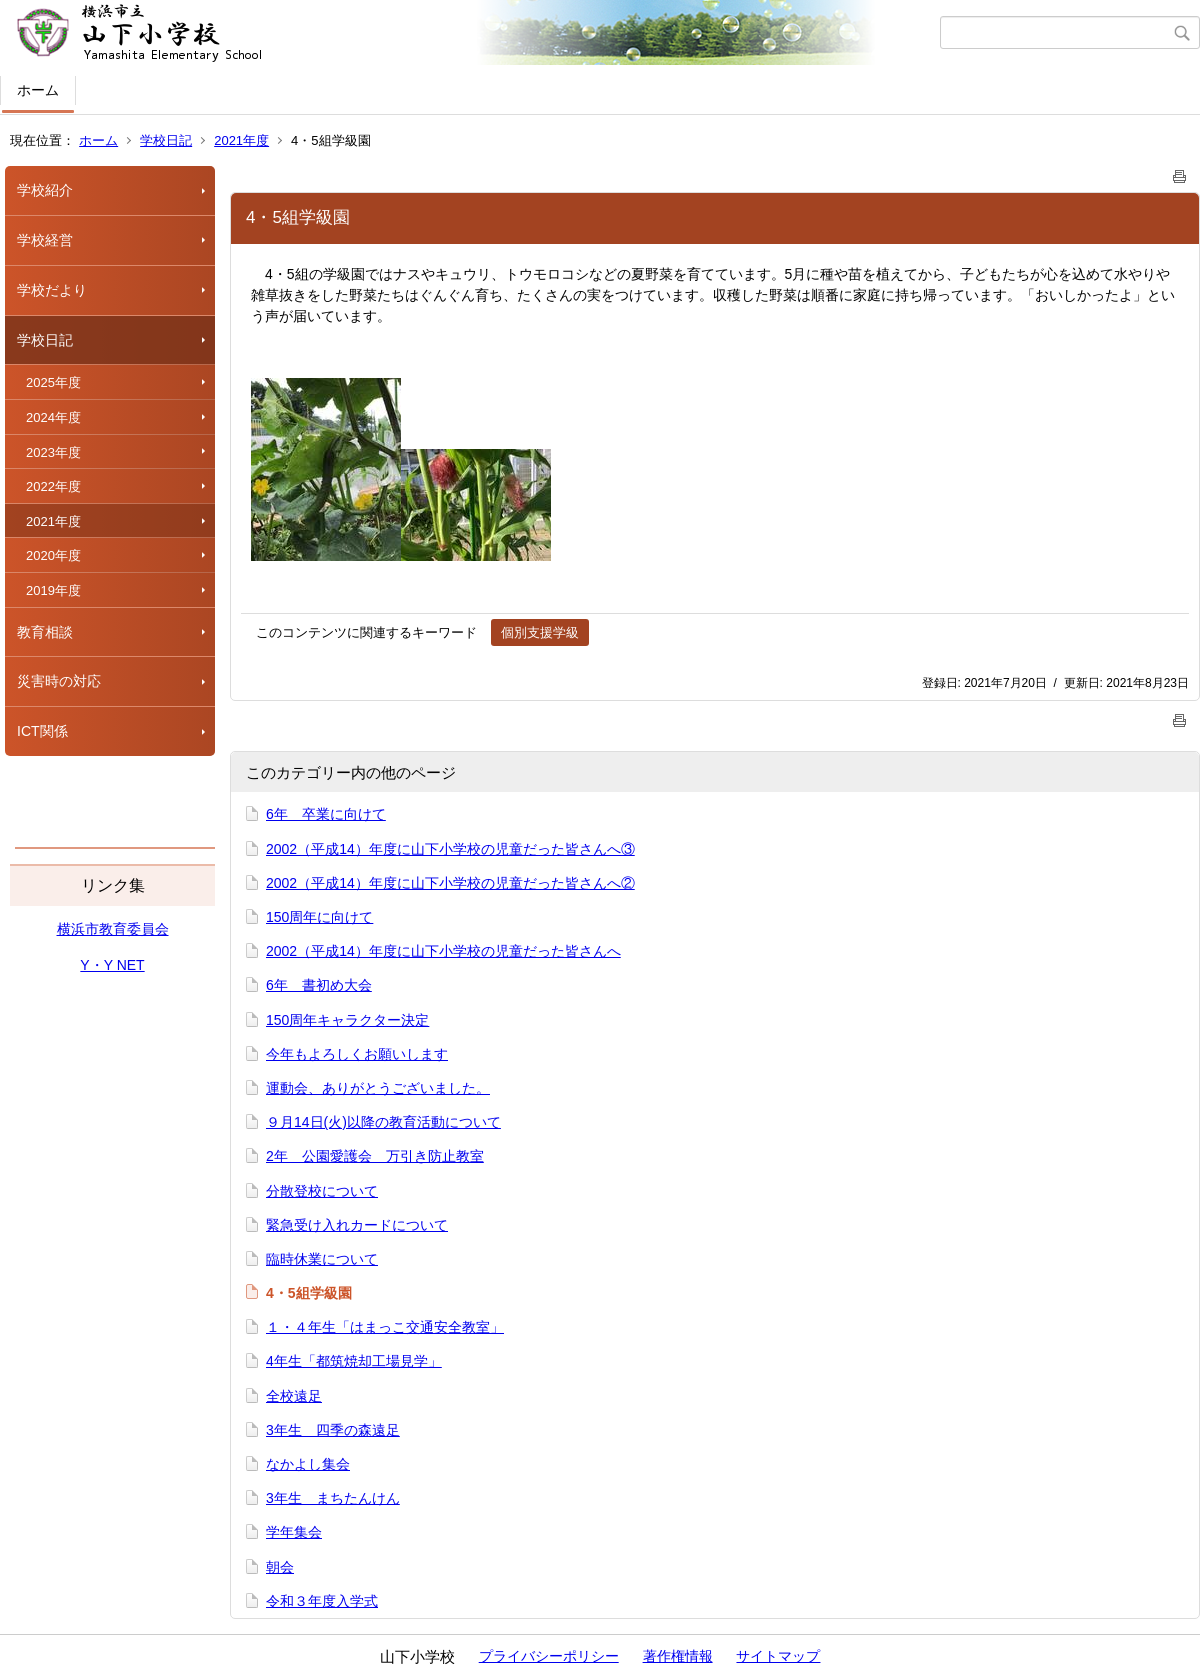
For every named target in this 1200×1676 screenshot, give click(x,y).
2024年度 (53, 417)
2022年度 (53, 486)
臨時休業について (322, 1259)
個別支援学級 (540, 632)
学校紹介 (45, 190)
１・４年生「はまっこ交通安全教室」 (385, 1327)
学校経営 (45, 240)
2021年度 (241, 140)
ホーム (38, 90)
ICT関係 (42, 731)
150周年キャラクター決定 (347, 1020)
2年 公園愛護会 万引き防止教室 (375, 1156)
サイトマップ (778, 1656)
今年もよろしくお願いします (357, 1054)
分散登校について (322, 1191)
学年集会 (294, 1532)
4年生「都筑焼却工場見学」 (354, 1361)
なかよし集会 (308, 1464)
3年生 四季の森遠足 (333, 1430)
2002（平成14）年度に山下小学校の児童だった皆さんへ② (450, 883)
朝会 (280, 1567)
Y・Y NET (112, 965)
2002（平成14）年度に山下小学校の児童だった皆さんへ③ (450, 849)
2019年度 (53, 590)
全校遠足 (294, 1396)
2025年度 (53, 382)
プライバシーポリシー (549, 1656)
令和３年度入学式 (322, 1601)
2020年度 (53, 555)
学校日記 (166, 140)
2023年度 (53, 452)
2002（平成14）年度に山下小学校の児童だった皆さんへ (443, 951)
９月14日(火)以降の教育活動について (383, 1122)
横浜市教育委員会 (113, 929)
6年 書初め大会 (319, 985)
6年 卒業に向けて (326, 814)
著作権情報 (678, 1656)
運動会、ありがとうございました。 (378, 1088)
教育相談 (45, 632)
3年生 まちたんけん (333, 1498)
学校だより (52, 290)
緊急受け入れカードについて (357, 1225)
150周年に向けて (319, 917)
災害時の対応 (59, 681)
